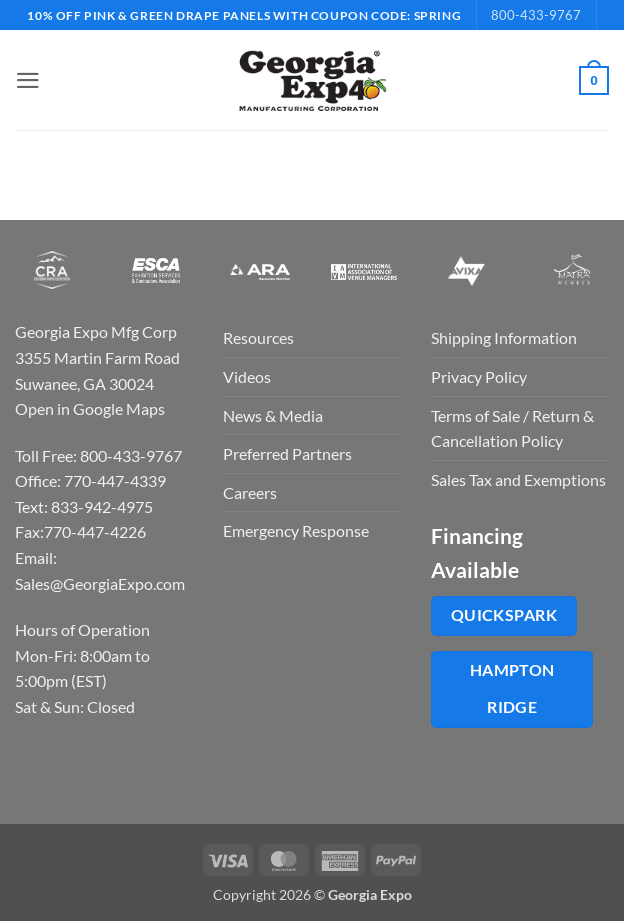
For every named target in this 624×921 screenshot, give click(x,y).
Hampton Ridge (512, 688)
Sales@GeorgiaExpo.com (100, 583)
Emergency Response (296, 530)
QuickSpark (504, 615)
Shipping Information (504, 337)
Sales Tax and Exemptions (518, 479)
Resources (258, 337)
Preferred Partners (287, 453)
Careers (250, 492)
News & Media (273, 415)
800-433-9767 (536, 15)
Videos (247, 376)
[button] (27, 80)
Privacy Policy (479, 376)
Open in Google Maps (90, 408)
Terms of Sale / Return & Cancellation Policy (512, 428)
